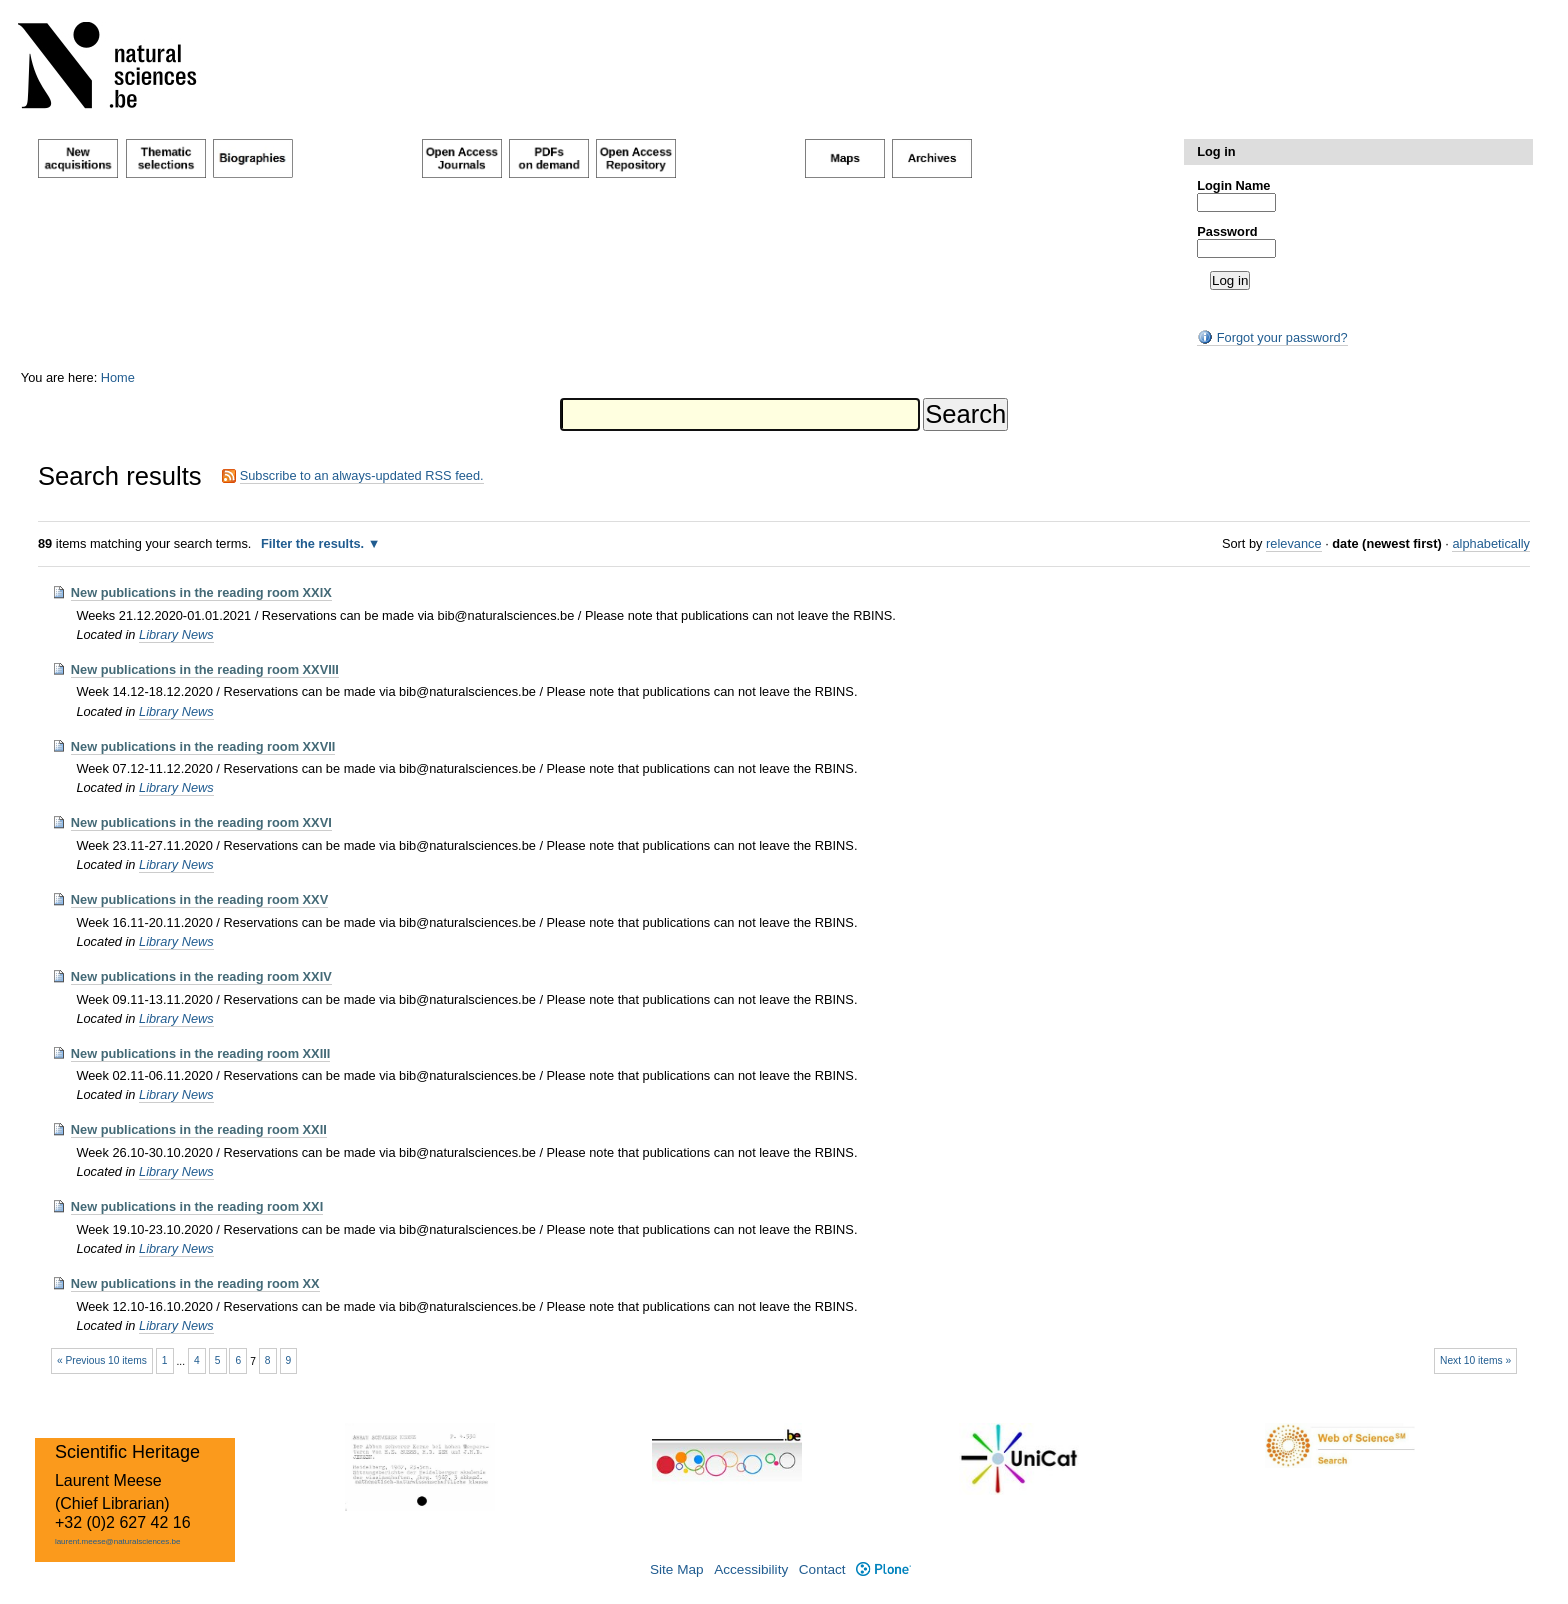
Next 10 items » (1475, 1360)
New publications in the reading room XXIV (201, 976)
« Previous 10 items (102, 1360)
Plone (883, 1569)
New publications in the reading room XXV (199, 899)
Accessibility (751, 1569)
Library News (176, 634)
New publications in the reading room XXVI (201, 822)
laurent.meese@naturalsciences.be (118, 1541)
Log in (1216, 151)
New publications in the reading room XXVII (203, 746)
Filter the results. (314, 543)
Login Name (1233, 185)
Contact (822, 1569)
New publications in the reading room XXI (197, 1206)
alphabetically (1491, 543)
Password (1227, 231)
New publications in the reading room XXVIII (205, 669)
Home (118, 377)
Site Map (677, 1569)
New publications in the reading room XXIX (201, 592)
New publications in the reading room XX (195, 1283)
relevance (1294, 543)
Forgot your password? (1272, 337)
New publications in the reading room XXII (199, 1129)
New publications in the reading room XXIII (201, 1053)
